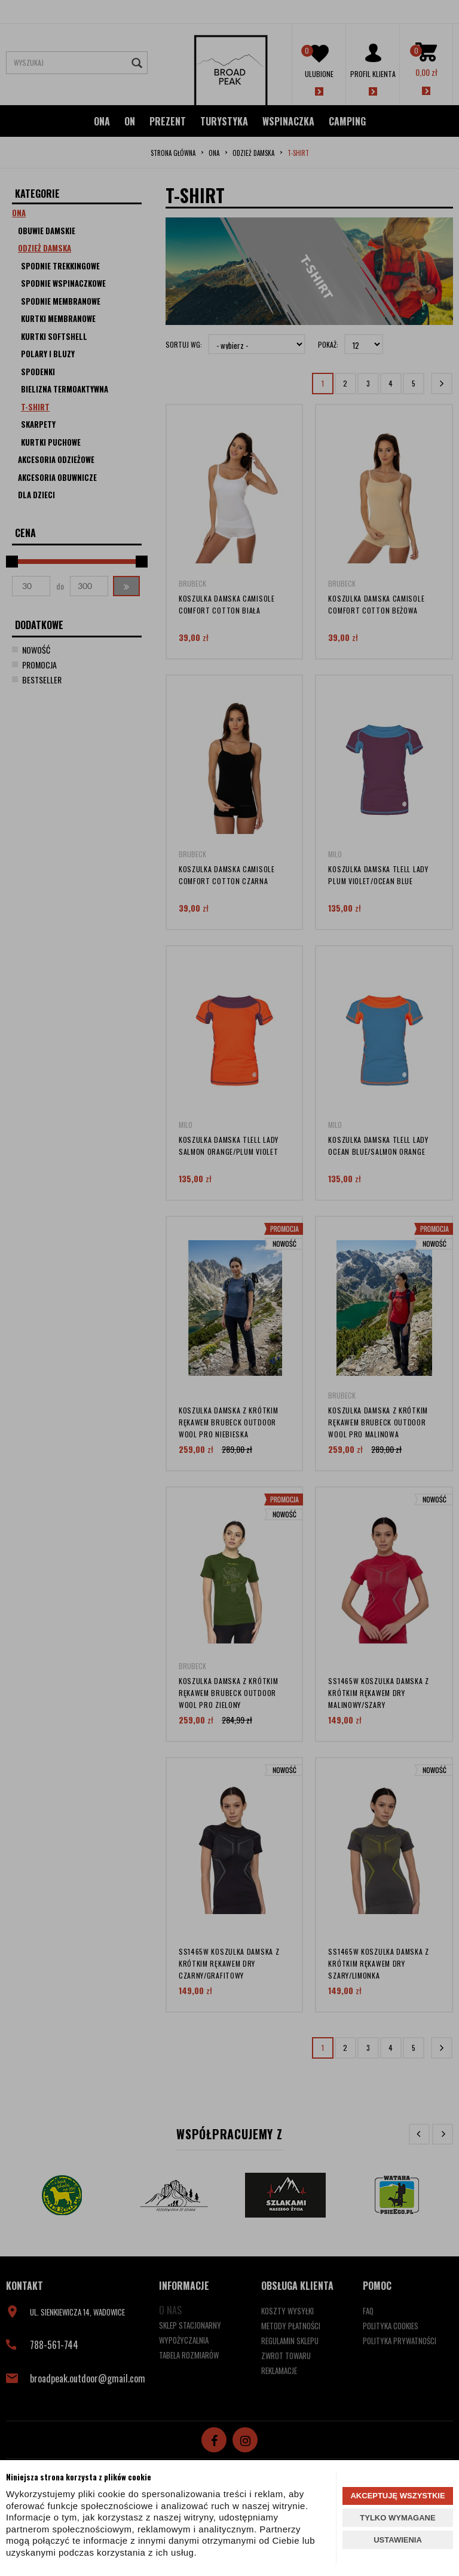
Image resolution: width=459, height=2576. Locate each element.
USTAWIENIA (398, 2539)
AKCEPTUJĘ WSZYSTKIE (397, 2495)
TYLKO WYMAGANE (397, 2517)
